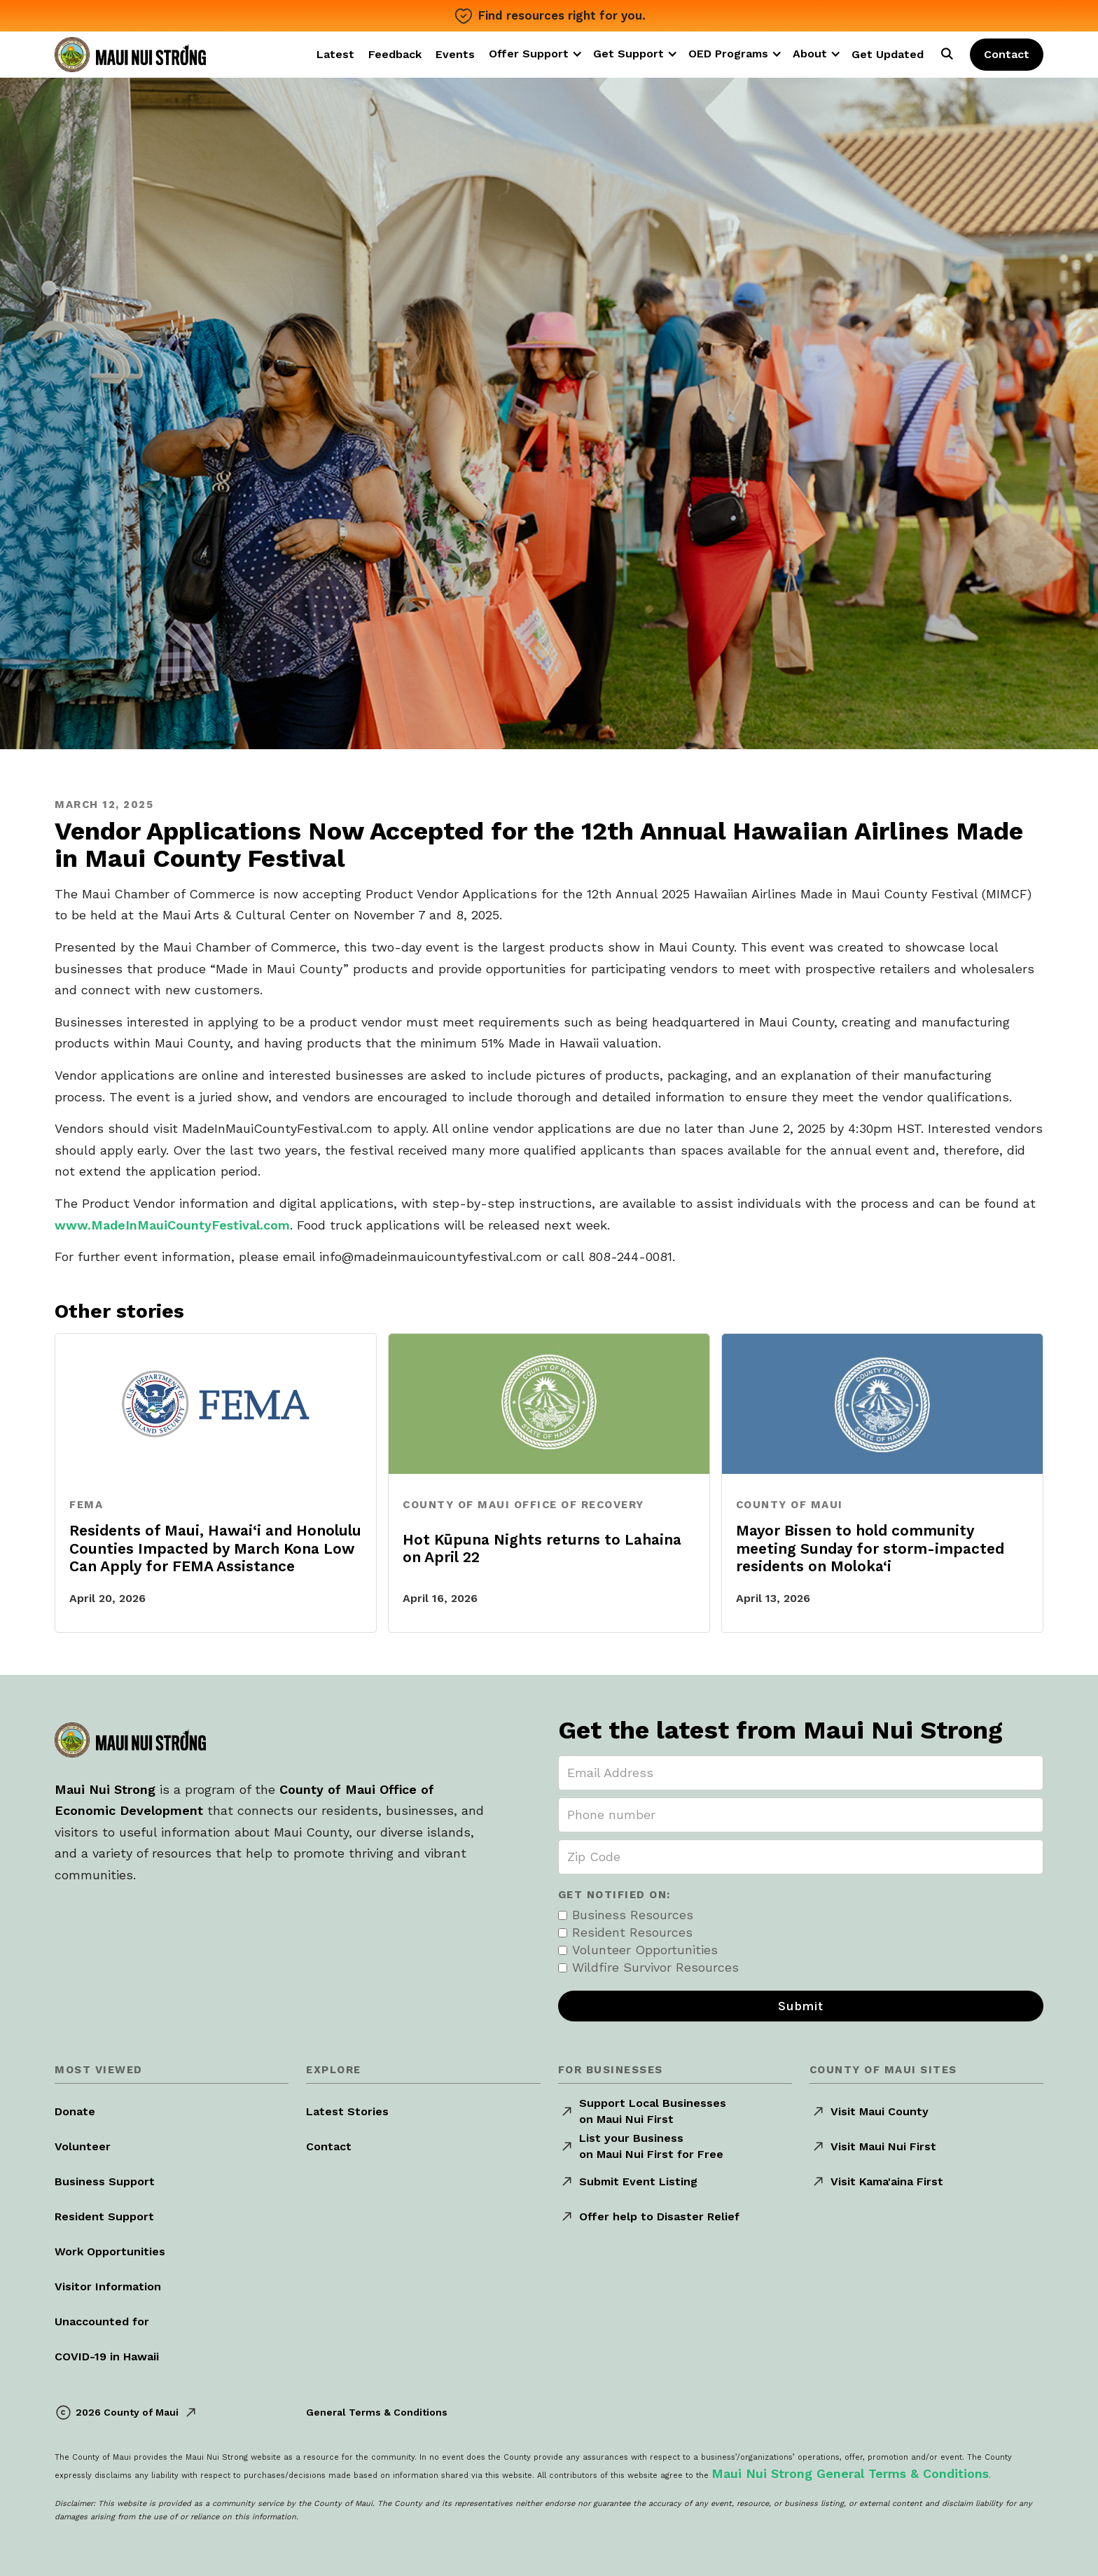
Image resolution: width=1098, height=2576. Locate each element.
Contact (1006, 54)
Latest (335, 54)
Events (455, 54)
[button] (539, 54)
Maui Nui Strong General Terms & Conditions (850, 2473)
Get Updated (888, 54)
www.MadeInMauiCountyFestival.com (172, 1225)
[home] (130, 52)
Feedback (395, 54)
